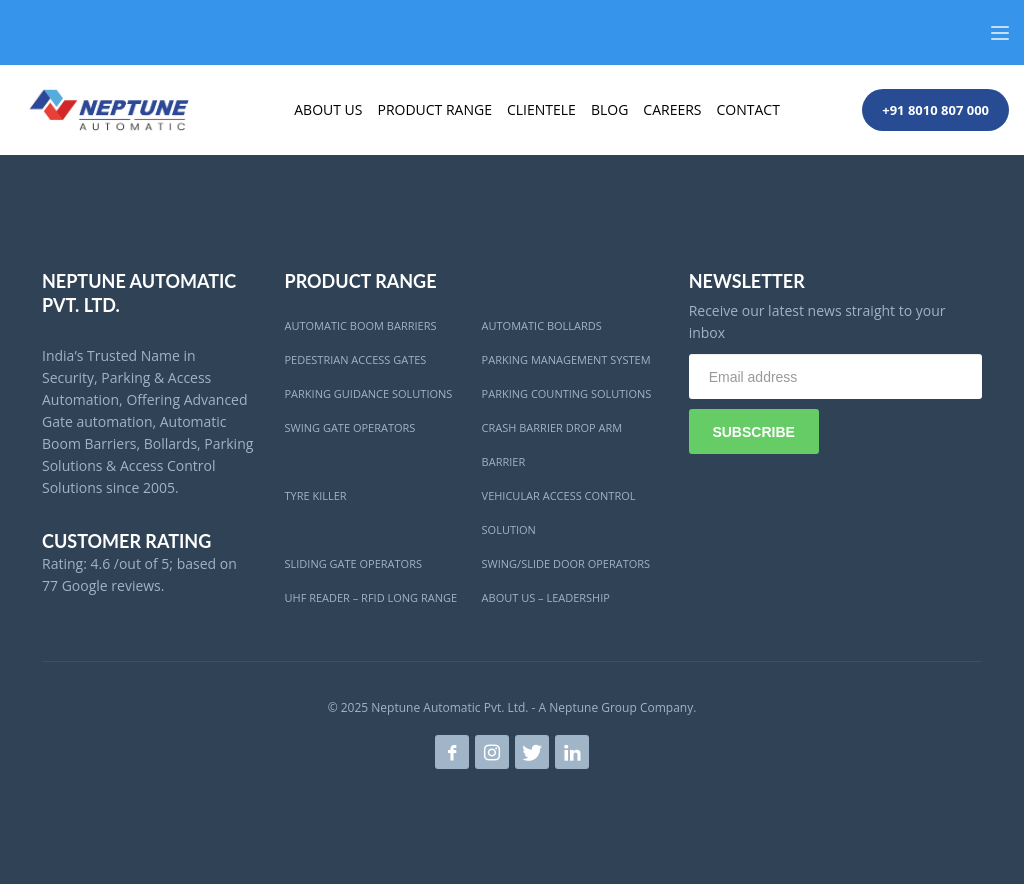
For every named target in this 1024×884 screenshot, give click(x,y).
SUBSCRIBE (753, 432)
